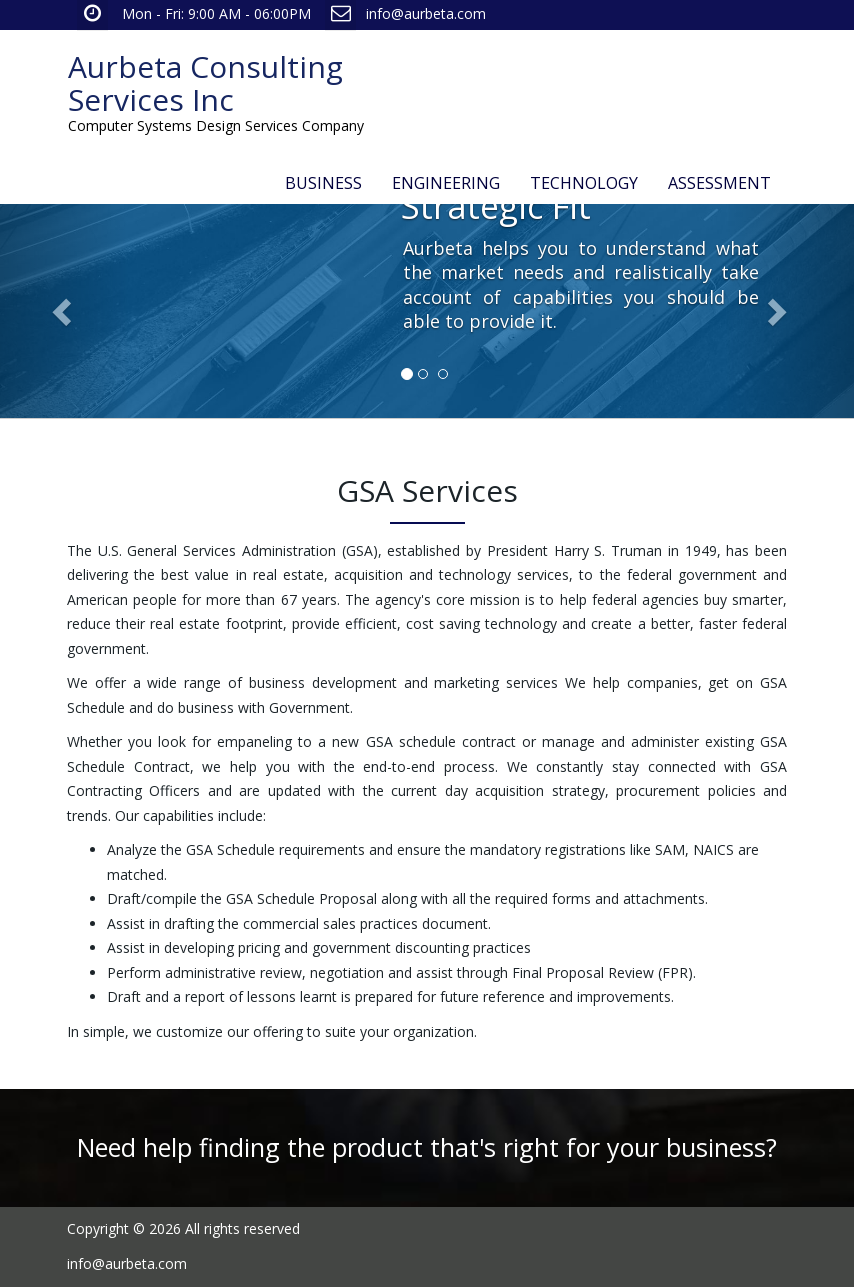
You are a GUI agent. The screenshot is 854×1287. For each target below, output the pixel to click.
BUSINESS (323, 183)
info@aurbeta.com (426, 13)
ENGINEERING (446, 183)
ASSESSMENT (719, 183)
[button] (64, 311)
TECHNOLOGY (584, 183)
